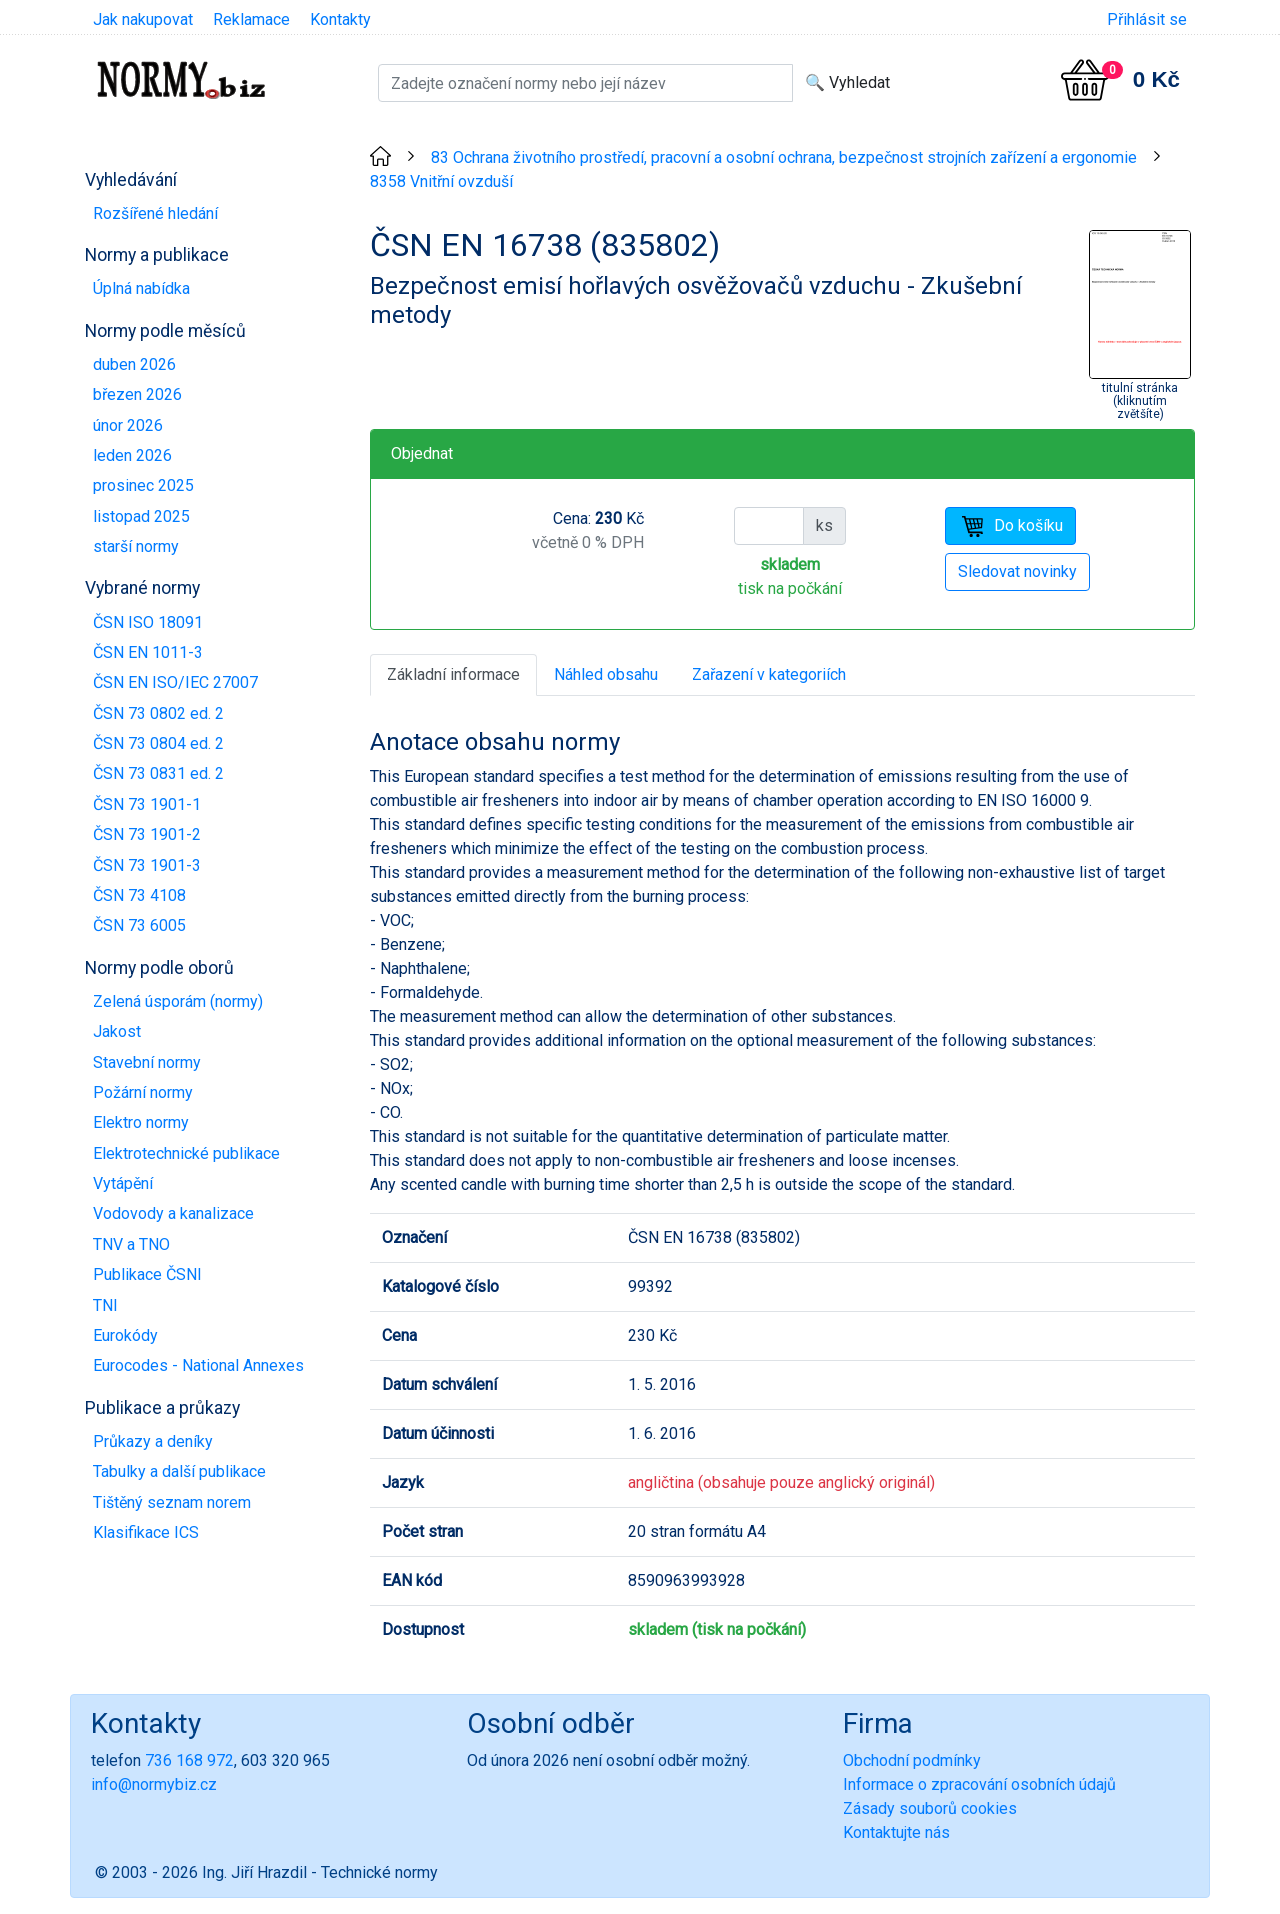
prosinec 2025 (143, 485)
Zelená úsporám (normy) (178, 1001)
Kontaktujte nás (896, 1832)
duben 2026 (134, 364)
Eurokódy (125, 1335)
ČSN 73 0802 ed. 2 (158, 713)
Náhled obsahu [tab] (606, 674)
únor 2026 (128, 425)
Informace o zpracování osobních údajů (979, 1784)
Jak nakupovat (143, 19)
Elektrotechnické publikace (186, 1153)
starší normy (136, 546)
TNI (105, 1305)
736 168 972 (189, 1760)
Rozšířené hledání (155, 213)
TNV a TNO (131, 1244)
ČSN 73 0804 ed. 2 (158, 743)
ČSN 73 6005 (139, 925)
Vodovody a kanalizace (173, 1213)
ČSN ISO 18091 (148, 622)
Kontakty (340, 19)
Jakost (117, 1031)
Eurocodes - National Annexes (198, 1365)
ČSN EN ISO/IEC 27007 (175, 682)
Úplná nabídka (141, 288)
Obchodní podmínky (912, 1760)
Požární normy (143, 1092)
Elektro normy (141, 1122)
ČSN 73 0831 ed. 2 (158, 773)
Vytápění (123, 1183)
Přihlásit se (1147, 19)
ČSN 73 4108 (139, 895)
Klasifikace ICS (146, 1532)
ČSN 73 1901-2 (147, 834)
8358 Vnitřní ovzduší (441, 181)
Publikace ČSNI (147, 1274)
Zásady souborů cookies (930, 1808)
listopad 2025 (141, 516)
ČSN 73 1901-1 (147, 804)
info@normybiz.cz (154, 1784)
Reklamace (251, 19)
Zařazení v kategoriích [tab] (769, 674)
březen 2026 (137, 394)
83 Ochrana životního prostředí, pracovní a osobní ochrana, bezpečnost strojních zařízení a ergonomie (784, 157)
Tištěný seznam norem (172, 1502)
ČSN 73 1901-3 (147, 865)
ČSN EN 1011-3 (148, 652)
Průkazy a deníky (153, 1441)
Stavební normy (147, 1062)
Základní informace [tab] (453, 674)
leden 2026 (132, 455)
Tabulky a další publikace (179, 1471)
